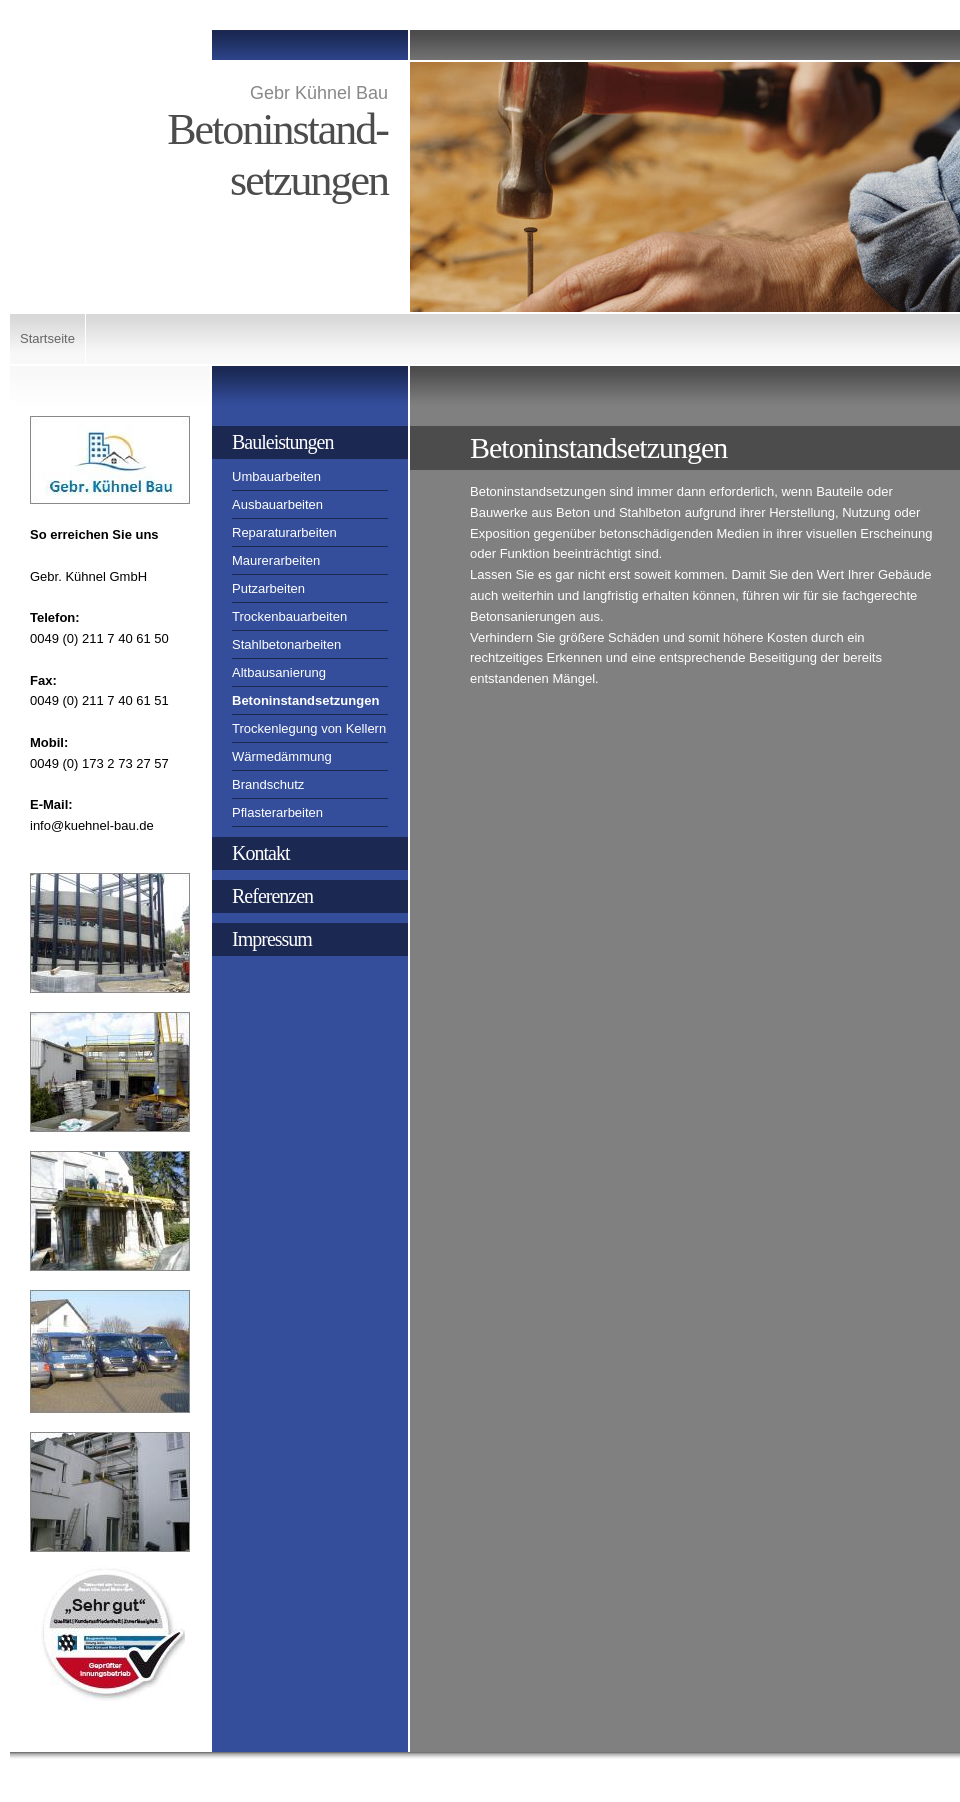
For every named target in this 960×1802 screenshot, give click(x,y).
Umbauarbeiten (276, 476)
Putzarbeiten (268, 588)
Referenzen (272, 896)
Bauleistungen (282, 442)
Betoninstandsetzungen (305, 700)
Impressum (272, 939)
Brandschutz (268, 784)
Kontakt (260, 853)
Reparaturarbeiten (284, 532)
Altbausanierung (279, 672)
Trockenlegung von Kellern (309, 728)
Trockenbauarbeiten (289, 616)
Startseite (47, 338)
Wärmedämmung (282, 756)
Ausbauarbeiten (277, 504)
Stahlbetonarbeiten (286, 644)
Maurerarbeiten (276, 560)
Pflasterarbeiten (277, 812)
